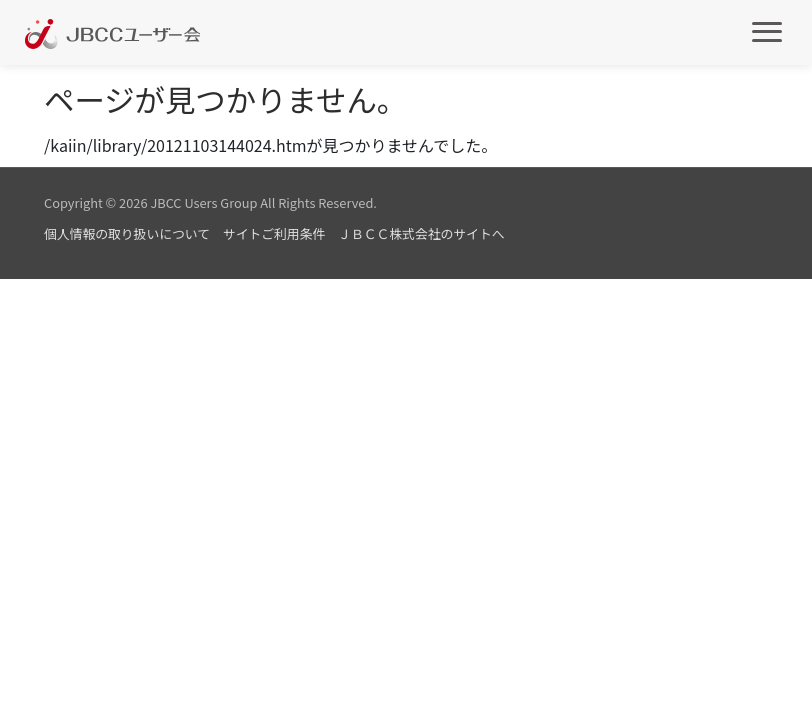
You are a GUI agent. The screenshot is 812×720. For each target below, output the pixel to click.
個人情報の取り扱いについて (127, 233)
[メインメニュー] (767, 31)
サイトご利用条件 (274, 233)
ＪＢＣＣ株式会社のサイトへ (421, 233)
